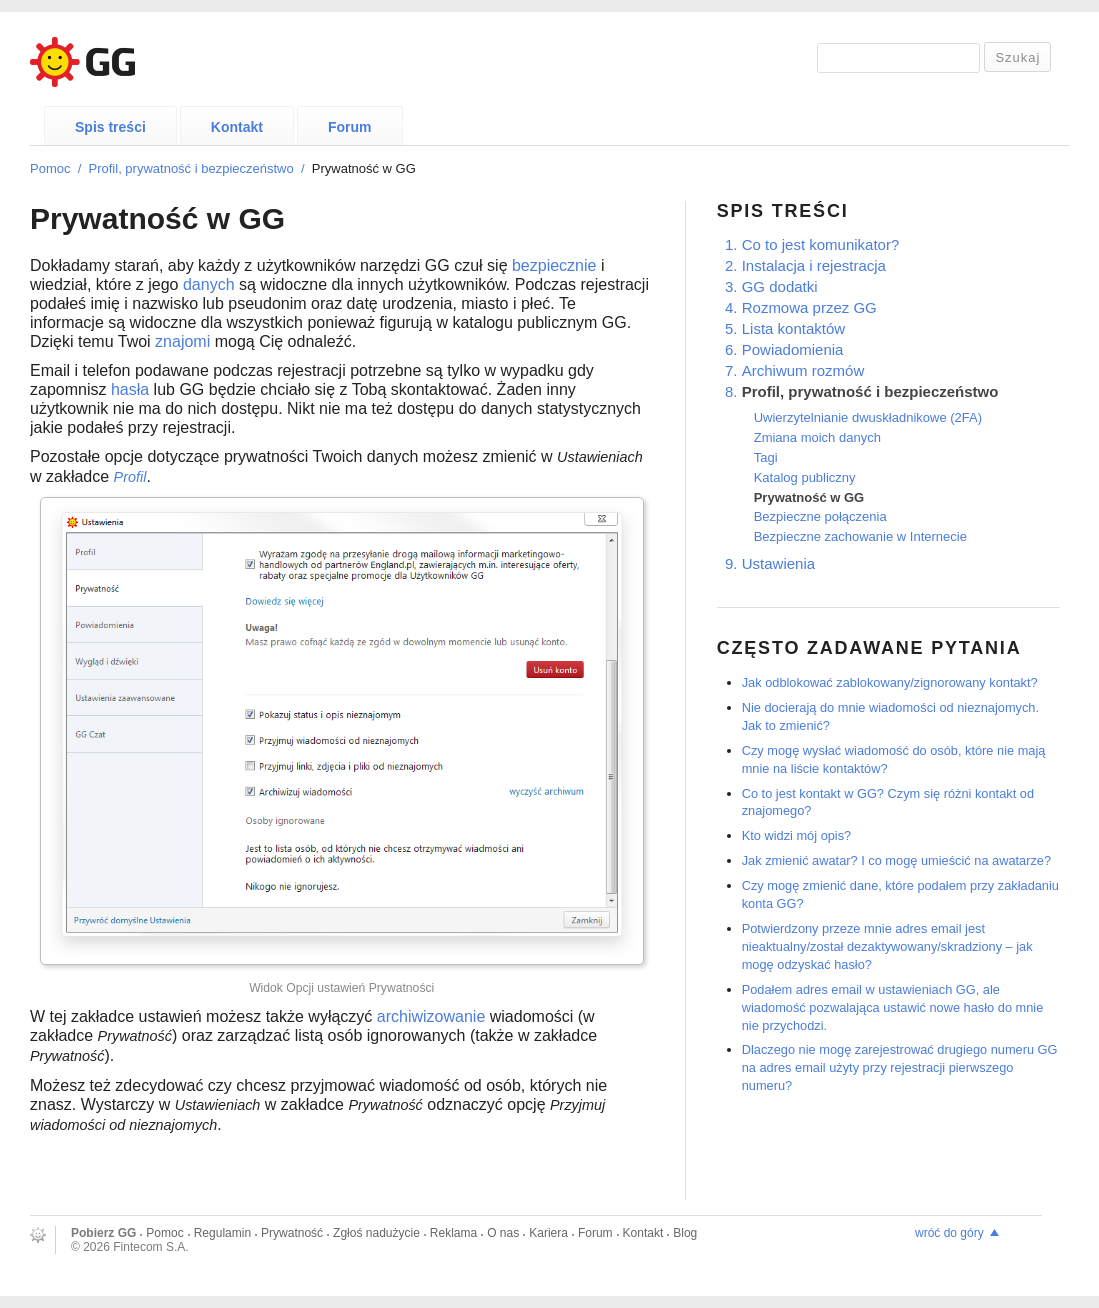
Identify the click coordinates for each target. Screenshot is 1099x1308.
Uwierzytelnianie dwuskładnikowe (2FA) (868, 417)
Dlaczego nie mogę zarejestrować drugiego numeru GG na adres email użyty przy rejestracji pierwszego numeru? (900, 1067)
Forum (350, 127)
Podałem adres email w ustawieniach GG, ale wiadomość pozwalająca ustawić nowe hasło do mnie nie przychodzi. (893, 1007)
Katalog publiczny (805, 477)
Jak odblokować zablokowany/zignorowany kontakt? (890, 682)
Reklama (453, 1233)
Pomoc (50, 168)
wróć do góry (949, 1233)
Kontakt (237, 127)
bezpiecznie (554, 265)
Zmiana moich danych (817, 437)
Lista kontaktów (793, 328)
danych (209, 284)
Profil (130, 477)
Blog (685, 1233)
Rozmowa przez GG (809, 307)
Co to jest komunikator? (821, 244)
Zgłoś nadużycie (376, 1233)
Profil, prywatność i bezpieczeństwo (191, 168)
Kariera (548, 1233)
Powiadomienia (793, 349)
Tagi (766, 457)
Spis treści (110, 127)
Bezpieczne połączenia (820, 516)
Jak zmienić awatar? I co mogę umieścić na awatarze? (896, 860)
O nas (503, 1233)
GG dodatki (780, 286)
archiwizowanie (431, 1016)
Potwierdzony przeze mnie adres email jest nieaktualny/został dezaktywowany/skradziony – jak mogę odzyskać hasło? (887, 946)
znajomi (182, 341)
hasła (130, 389)
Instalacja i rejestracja (814, 265)
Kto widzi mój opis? (797, 835)
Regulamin (222, 1233)
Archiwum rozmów (803, 370)
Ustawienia (778, 563)
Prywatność (292, 1233)
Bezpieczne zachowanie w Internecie (860, 536)
